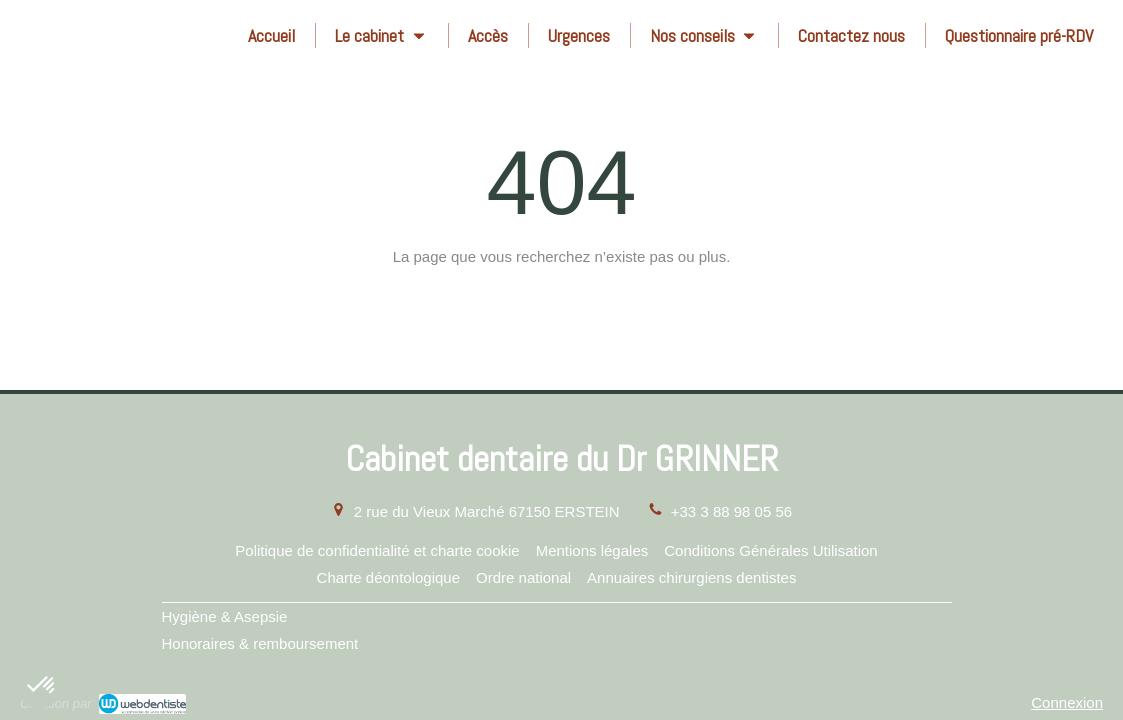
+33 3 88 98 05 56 (731, 511)
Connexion (1067, 702)
